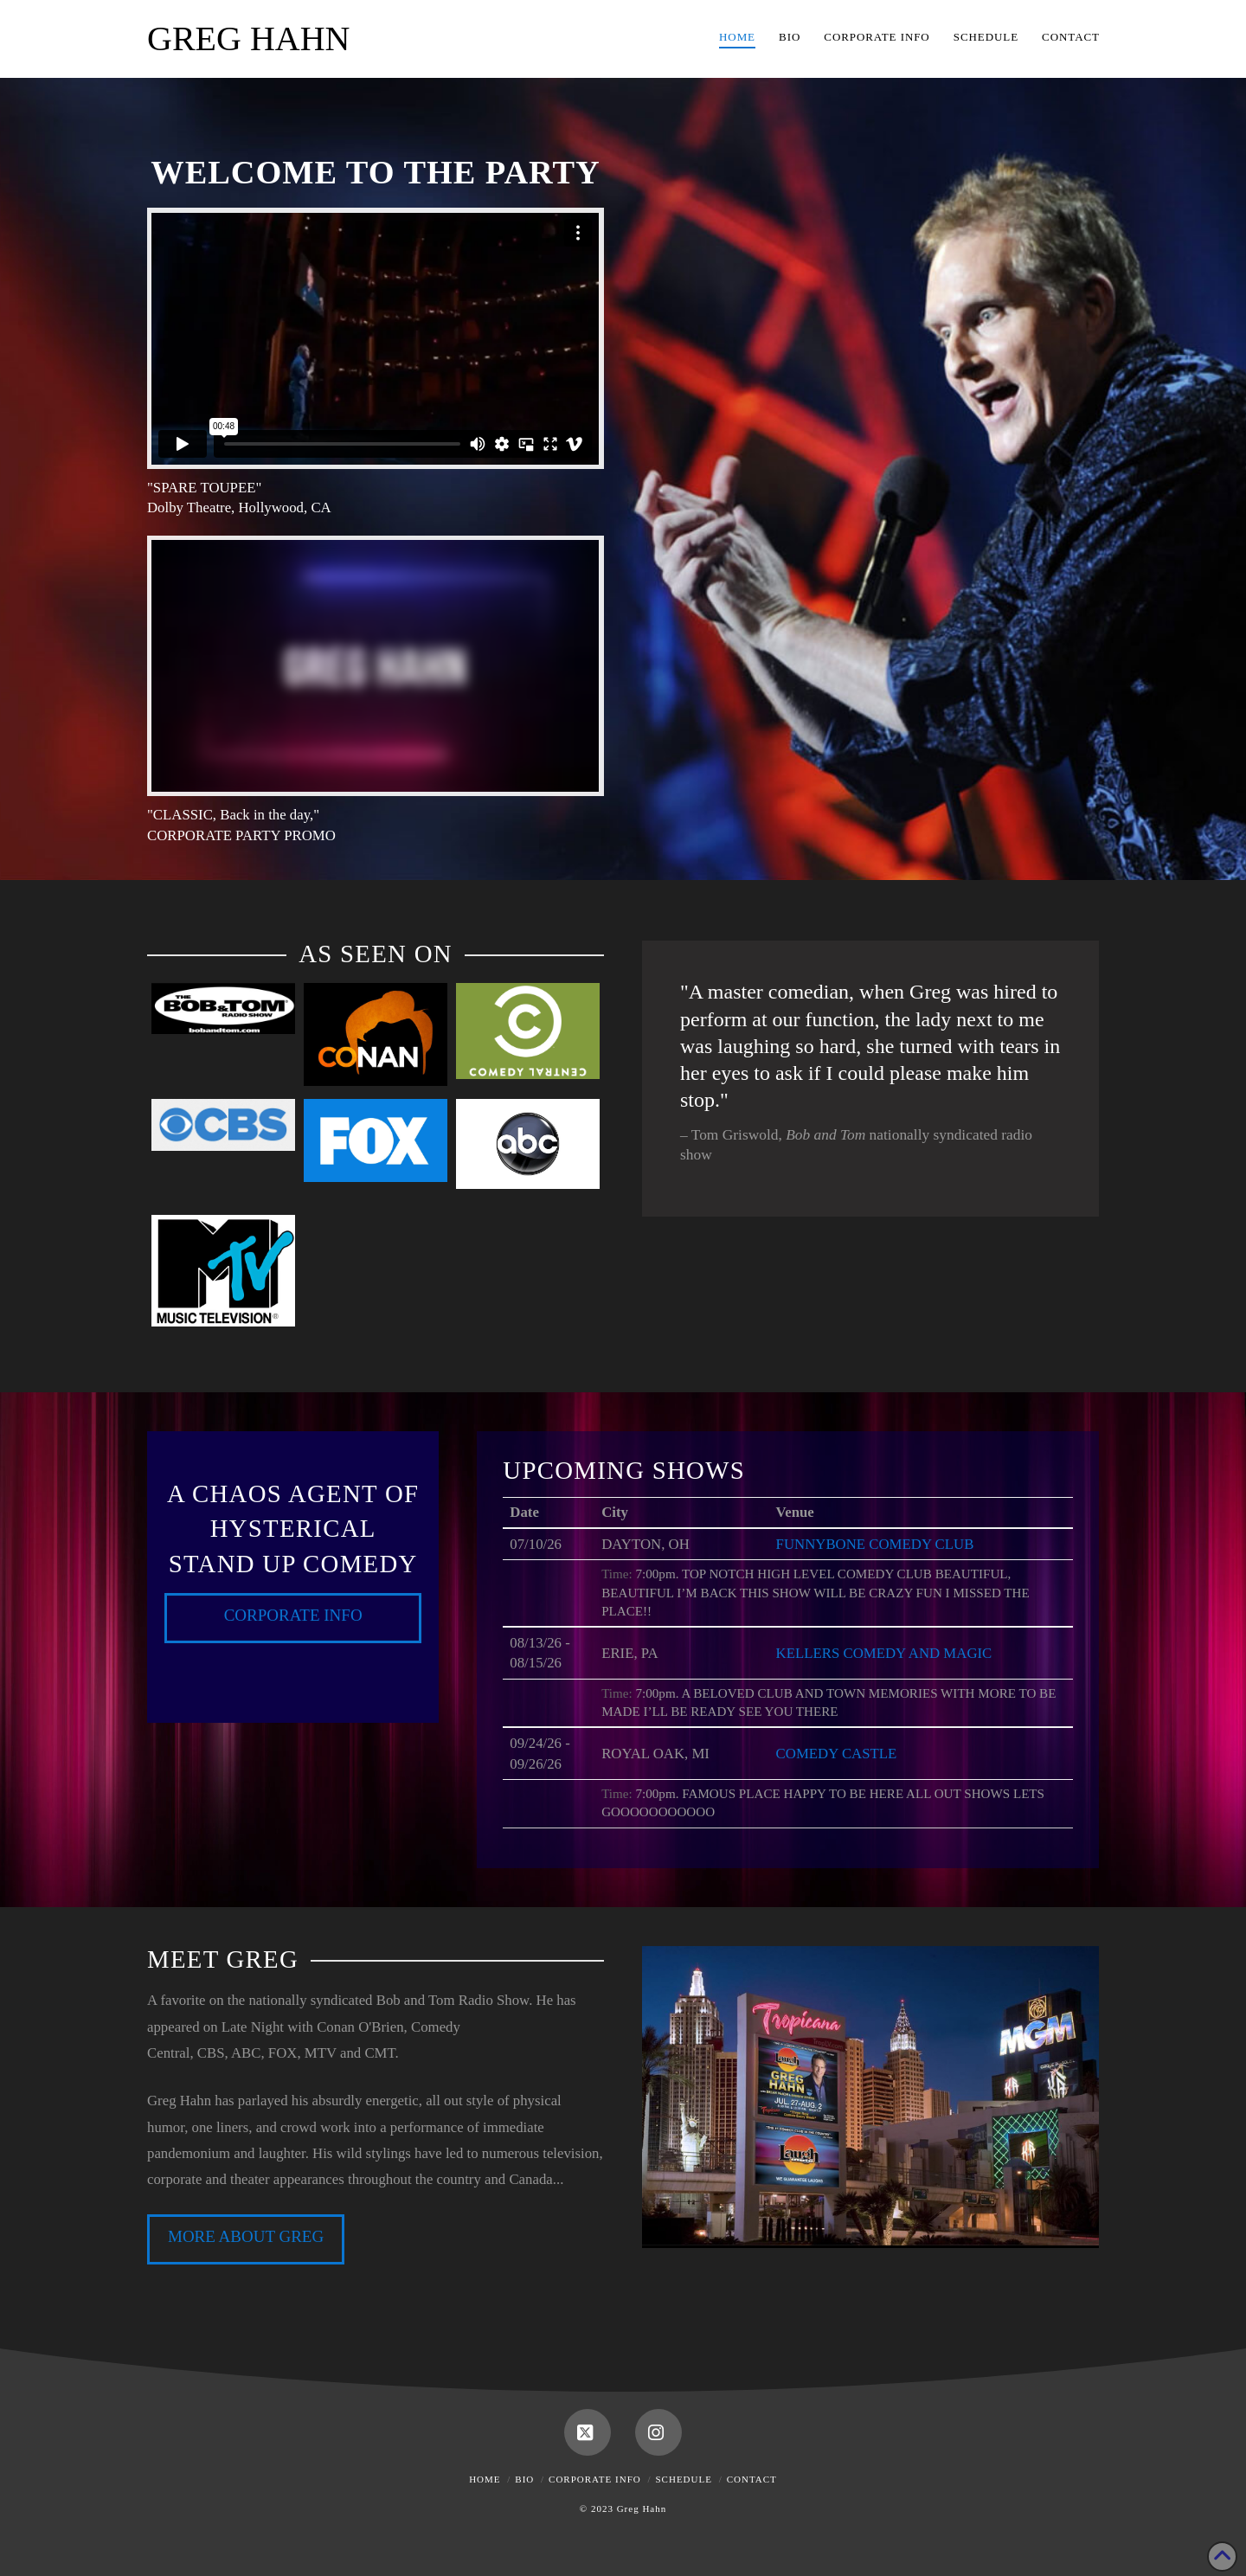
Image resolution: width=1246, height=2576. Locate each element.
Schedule (684, 2479)
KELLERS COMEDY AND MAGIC (884, 1653)
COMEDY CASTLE (836, 1753)
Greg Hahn (248, 39)
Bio (524, 2479)
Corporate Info (293, 1615)
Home (484, 2479)
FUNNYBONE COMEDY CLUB (875, 1544)
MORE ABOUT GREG (246, 2236)
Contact (752, 2479)
